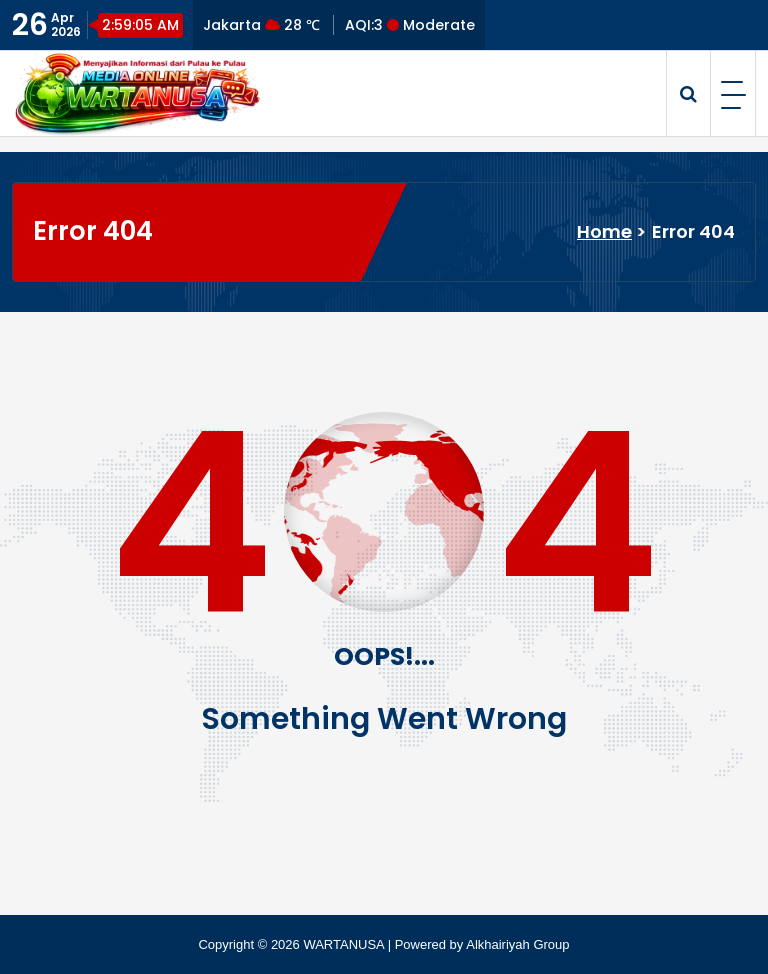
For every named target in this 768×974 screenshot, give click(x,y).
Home (604, 231)
